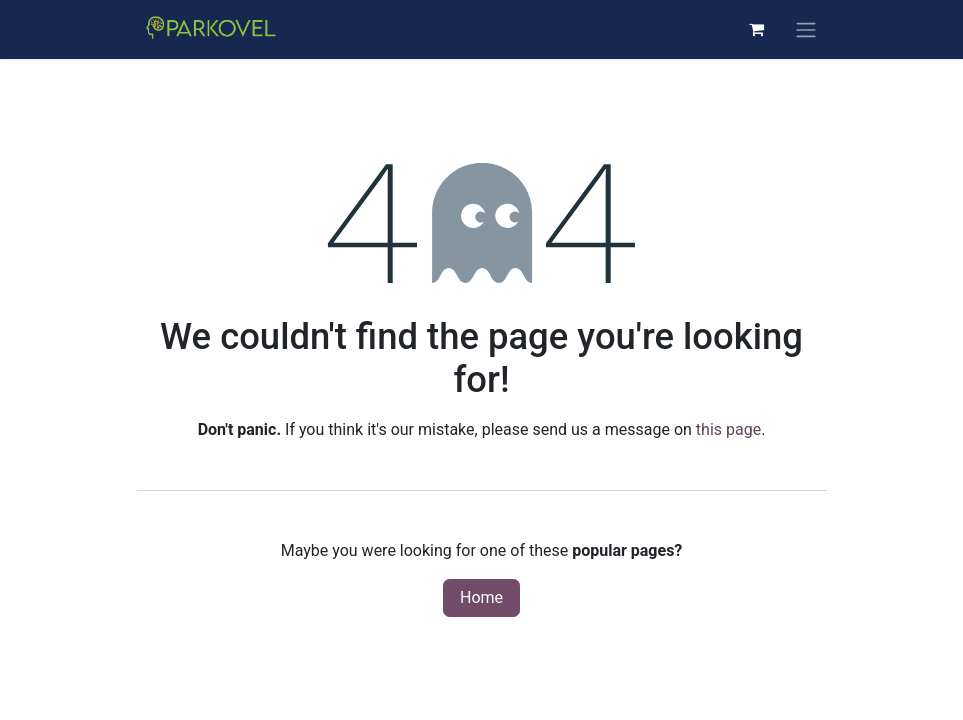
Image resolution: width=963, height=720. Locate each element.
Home (481, 597)
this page (728, 429)
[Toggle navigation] (806, 29)
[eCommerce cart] (757, 29)
